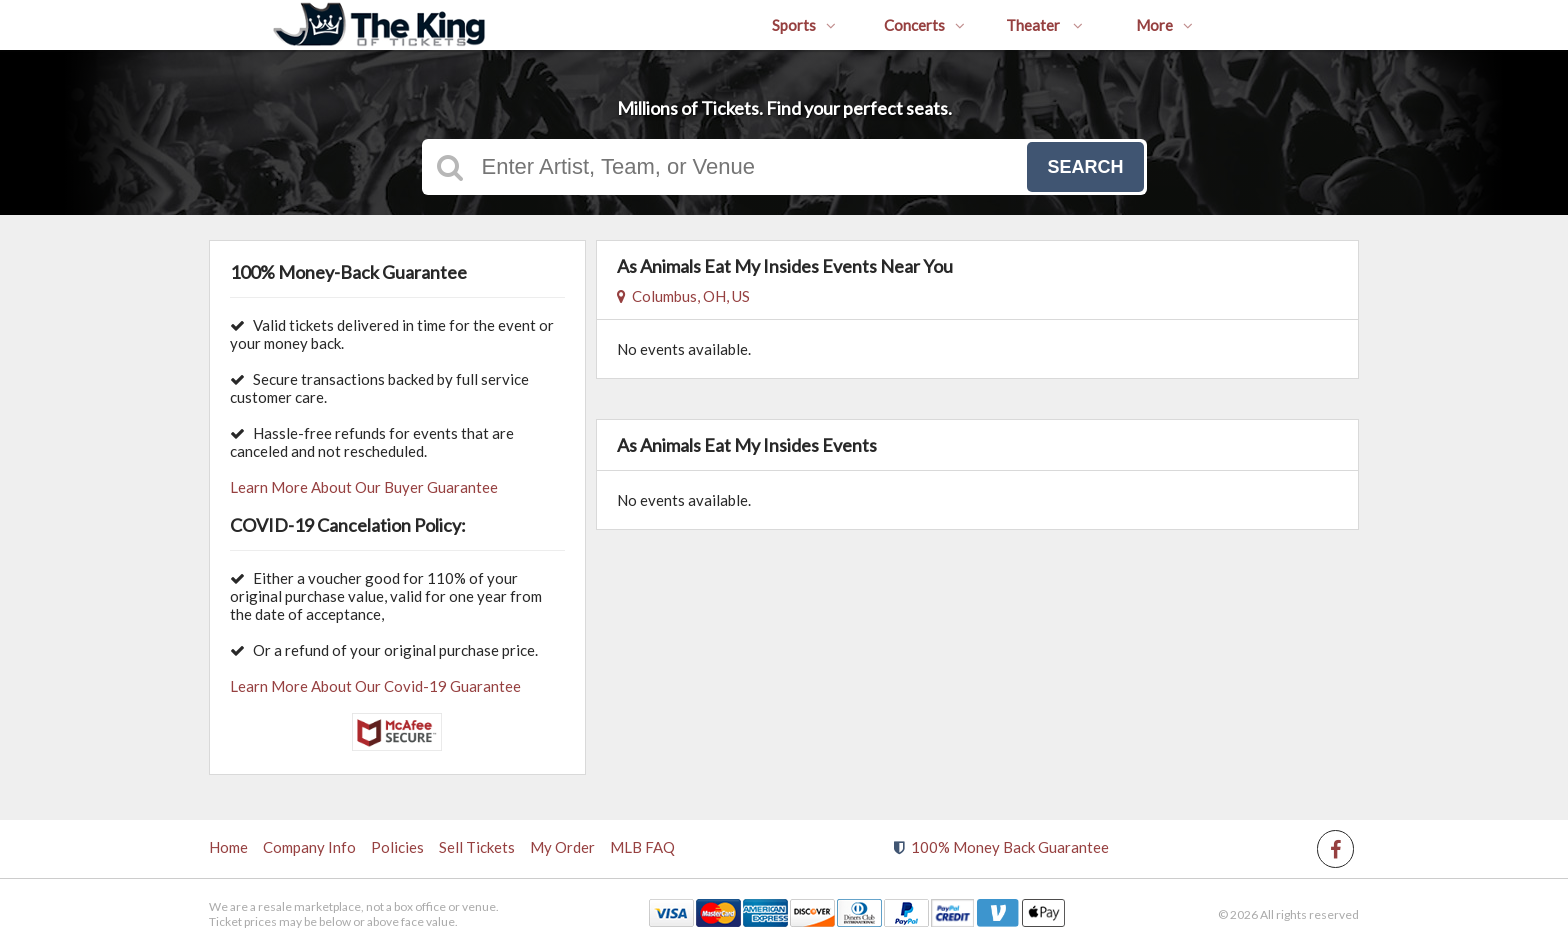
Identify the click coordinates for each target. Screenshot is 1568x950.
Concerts (924, 25)
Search (1085, 167)
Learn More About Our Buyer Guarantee (364, 487)
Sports (804, 25)
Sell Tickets (477, 847)
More (1164, 25)
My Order (562, 847)
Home (228, 847)
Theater (1044, 25)
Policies (397, 847)
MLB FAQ (642, 847)
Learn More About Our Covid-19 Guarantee (375, 686)
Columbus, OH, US (683, 296)
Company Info (309, 847)
